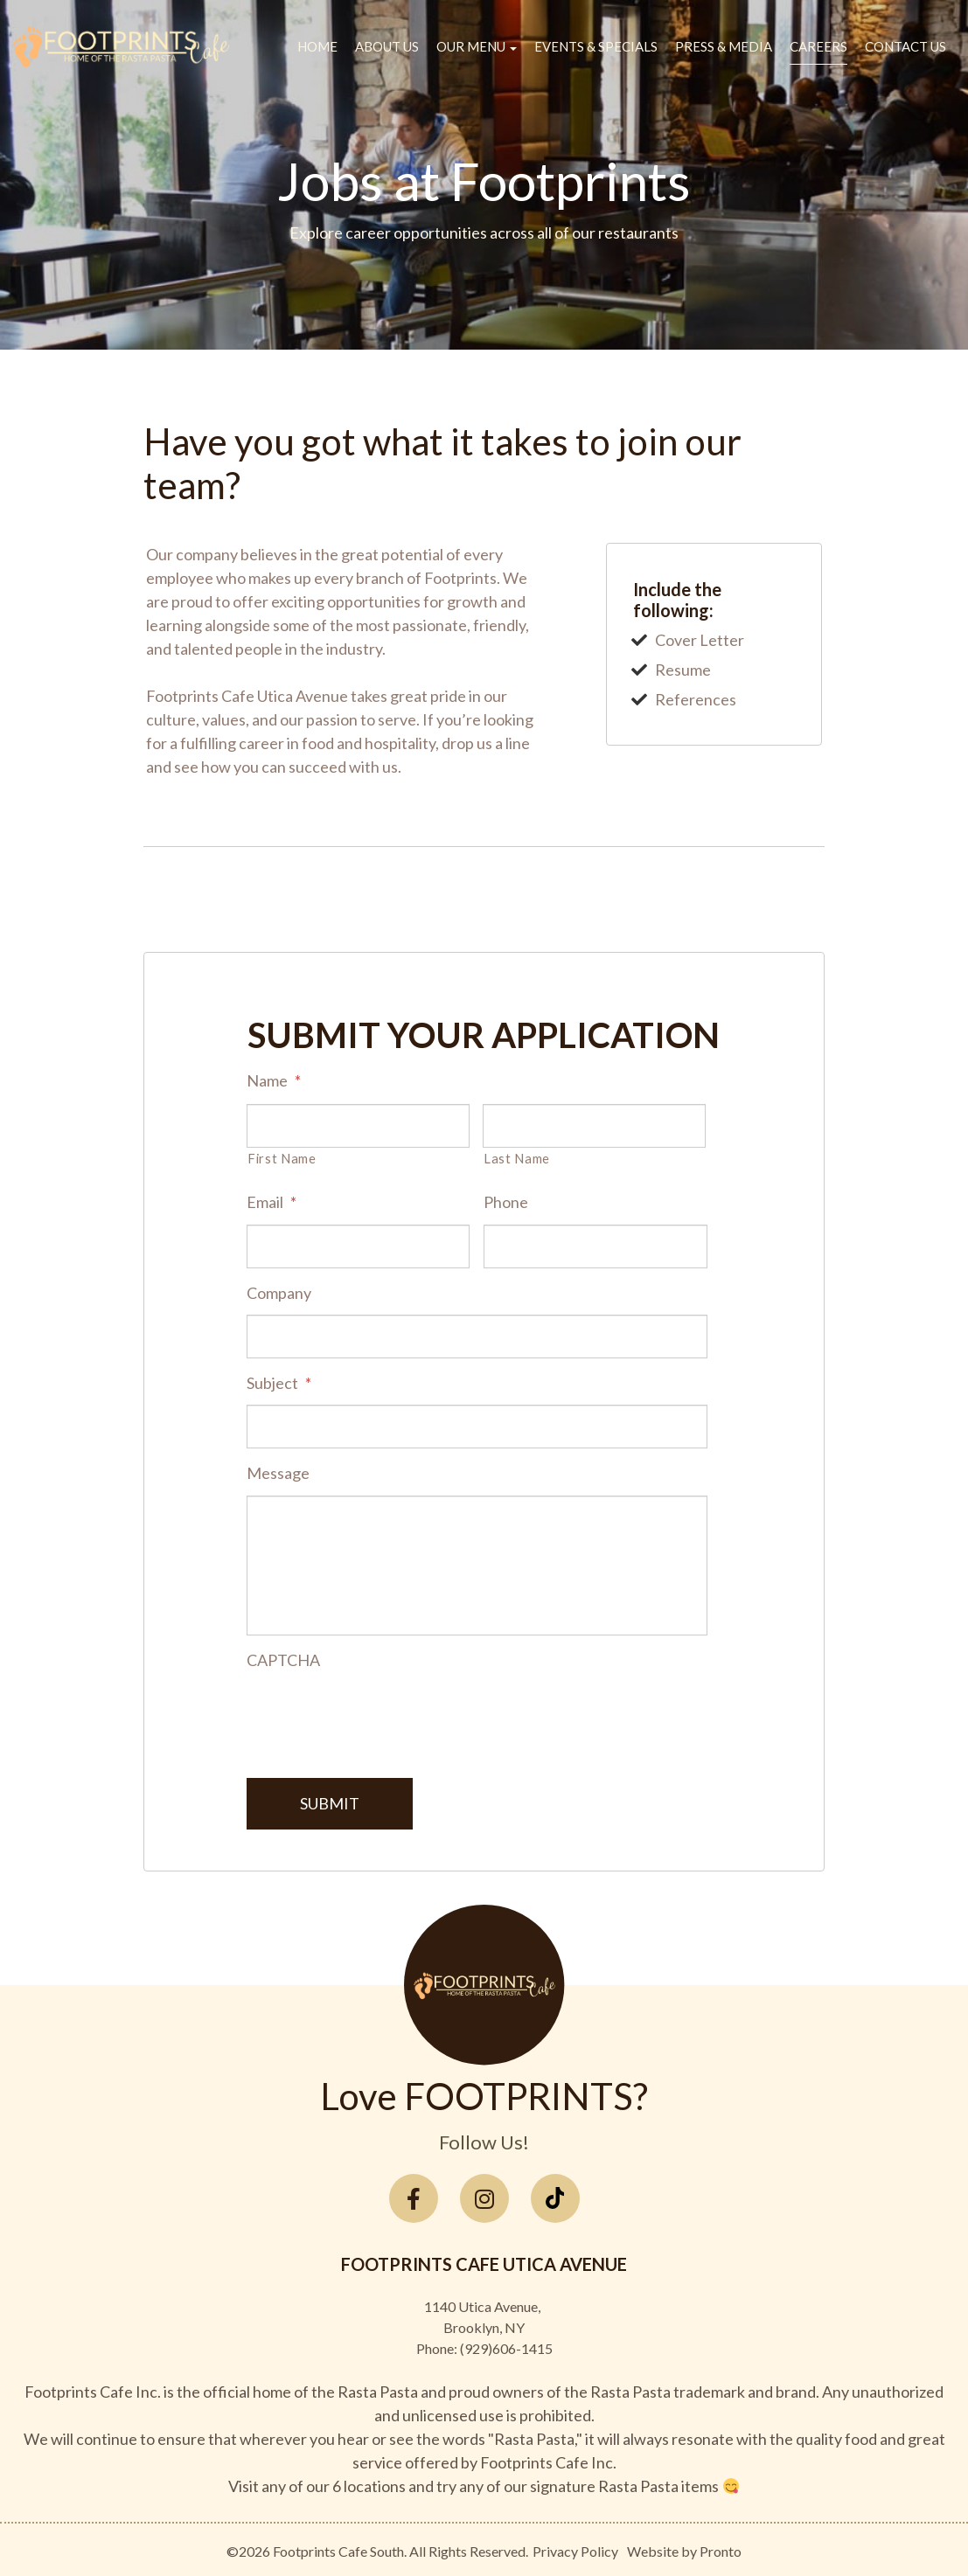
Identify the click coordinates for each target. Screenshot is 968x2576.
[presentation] (379, 1716)
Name (274, 1080)
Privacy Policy (575, 2547)
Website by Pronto (684, 2547)
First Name (282, 1158)
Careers (818, 46)
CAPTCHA (283, 1660)
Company (279, 1292)
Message (278, 1472)
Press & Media (723, 46)
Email (271, 1202)
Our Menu (476, 46)
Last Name (517, 1158)
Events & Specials (596, 46)
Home (317, 46)
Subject (279, 1382)
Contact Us (905, 46)
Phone (506, 1202)
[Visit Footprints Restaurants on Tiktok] (555, 2194)
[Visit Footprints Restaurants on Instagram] (484, 2194)
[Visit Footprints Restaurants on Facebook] (413, 2194)
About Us (387, 46)
